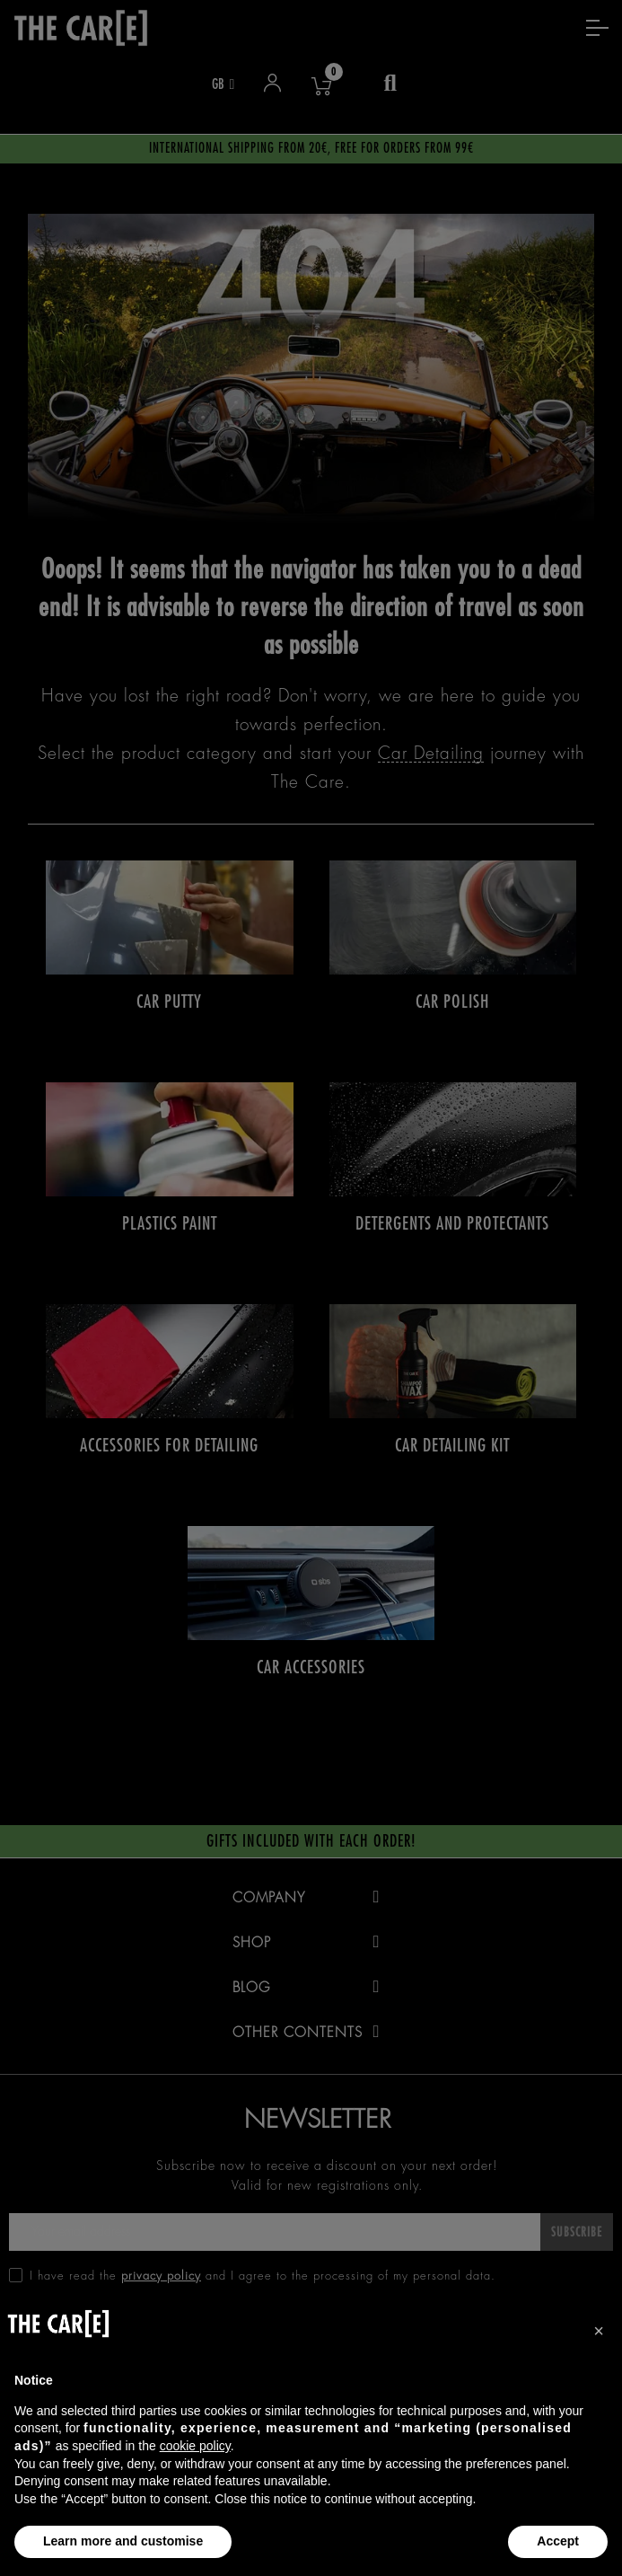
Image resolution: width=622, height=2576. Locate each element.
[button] (598, 2330)
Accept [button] (558, 2541)
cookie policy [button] (195, 2446)
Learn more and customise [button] (123, 2541)
